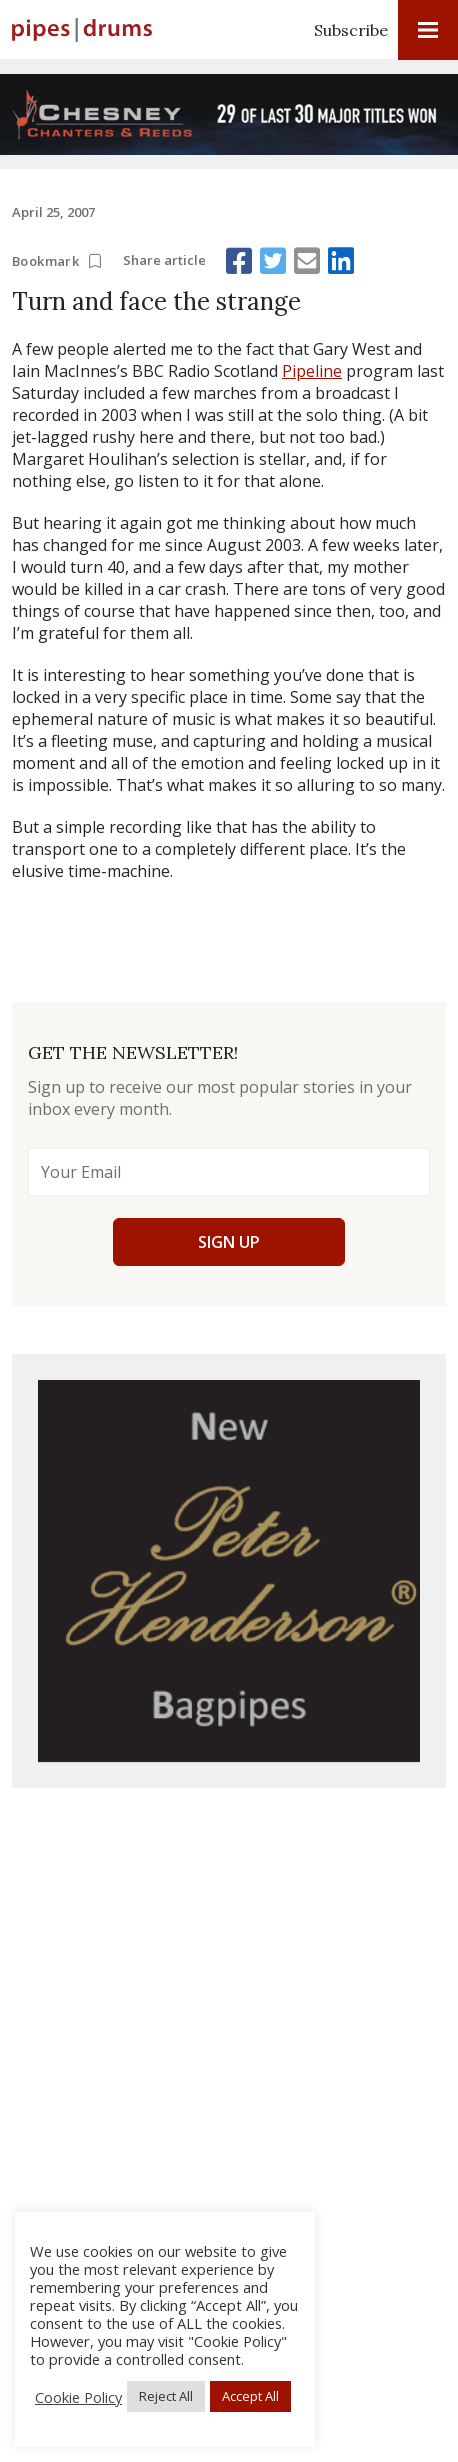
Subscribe (351, 30)
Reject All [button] (166, 2396)
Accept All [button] (250, 2396)
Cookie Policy (78, 2397)
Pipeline (312, 371)
